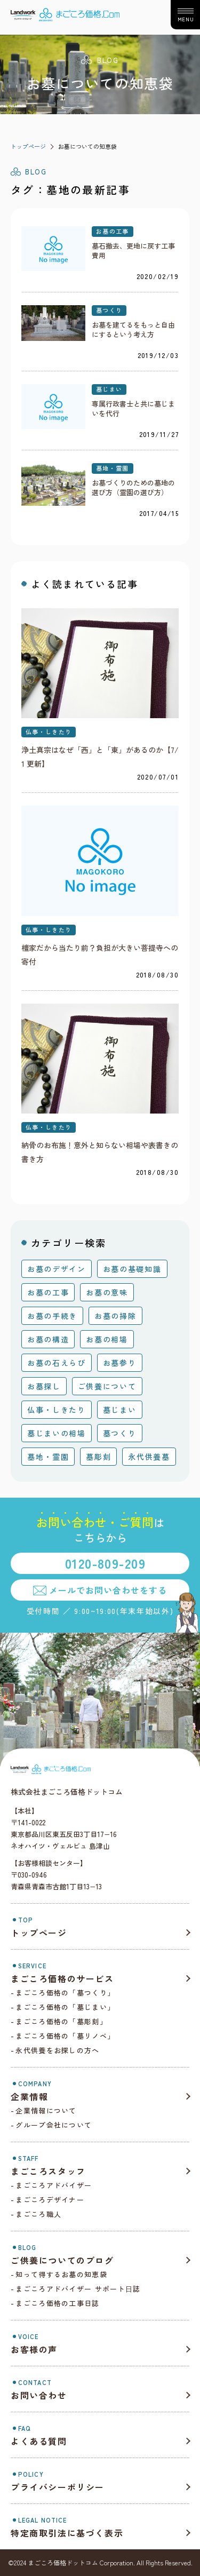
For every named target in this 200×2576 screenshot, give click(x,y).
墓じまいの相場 (56, 1433)
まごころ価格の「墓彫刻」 (61, 2021)
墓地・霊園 (112, 468)
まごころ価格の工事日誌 (57, 2303)
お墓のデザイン (56, 1268)
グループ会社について (53, 2125)
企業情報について (45, 2110)
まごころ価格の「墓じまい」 (65, 2007)
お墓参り (120, 1362)
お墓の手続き (52, 1315)
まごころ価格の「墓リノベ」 (65, 2036)
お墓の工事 (112, 231)
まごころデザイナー (49, 2200)
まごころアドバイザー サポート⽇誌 (77, 2289)
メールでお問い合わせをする (107, 1590)
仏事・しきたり (48, 731)
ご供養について (107, 1386)
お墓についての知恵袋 (87, 146)
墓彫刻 (98, 1456)
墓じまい (109, 389)
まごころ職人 (38, 2214)
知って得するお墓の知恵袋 (61, 2274)
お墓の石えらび (56, 1362)
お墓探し (44, 1386)
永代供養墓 (149, 1456)
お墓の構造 (48, 1339)
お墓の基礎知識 (132, 1268)
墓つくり (109, 310)
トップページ (28, 146)
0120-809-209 (105, 1563)
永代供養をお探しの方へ (57, 2050)
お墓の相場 (106, 1339)
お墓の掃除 (115, 1315)
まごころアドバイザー (53, 2185)
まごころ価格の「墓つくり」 (65, 1992)
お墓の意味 (106, 1292)
